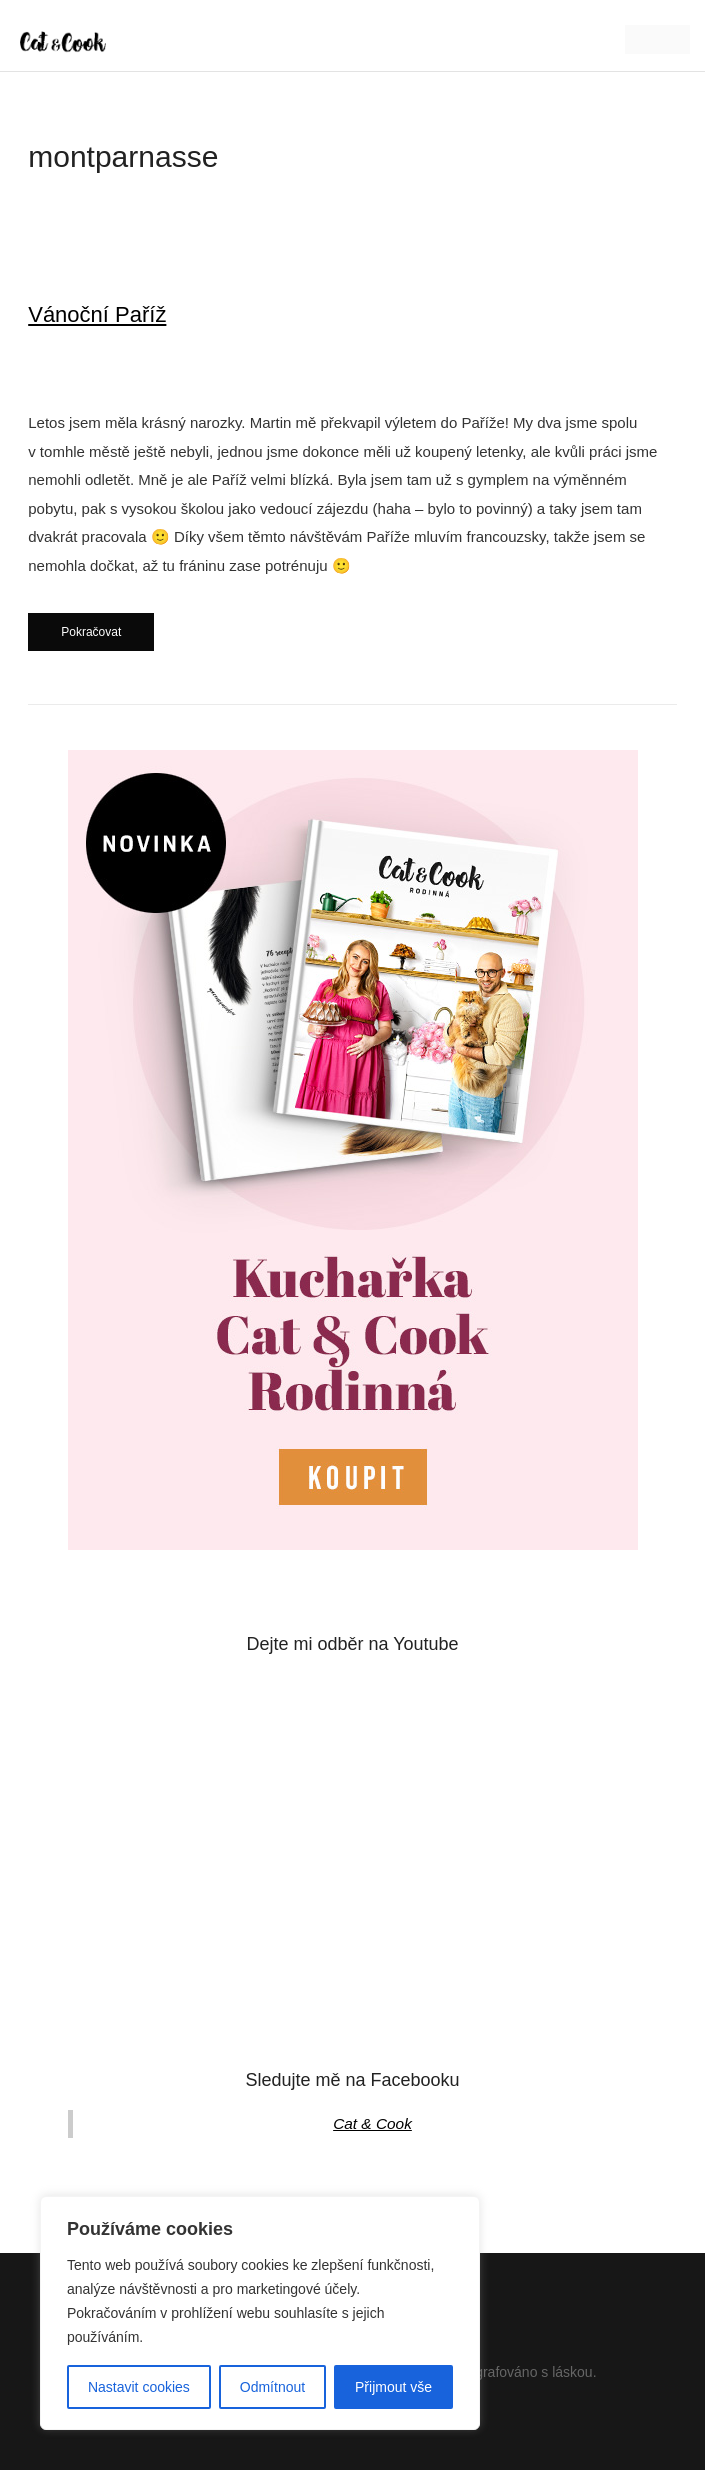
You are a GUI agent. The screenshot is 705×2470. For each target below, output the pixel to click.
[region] (260, 2313)
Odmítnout (272, 2387)
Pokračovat (91, 632)
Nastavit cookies (139, 2387)
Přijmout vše (393, 2387)
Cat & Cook (372, 2123)
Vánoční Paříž (97, 314)
